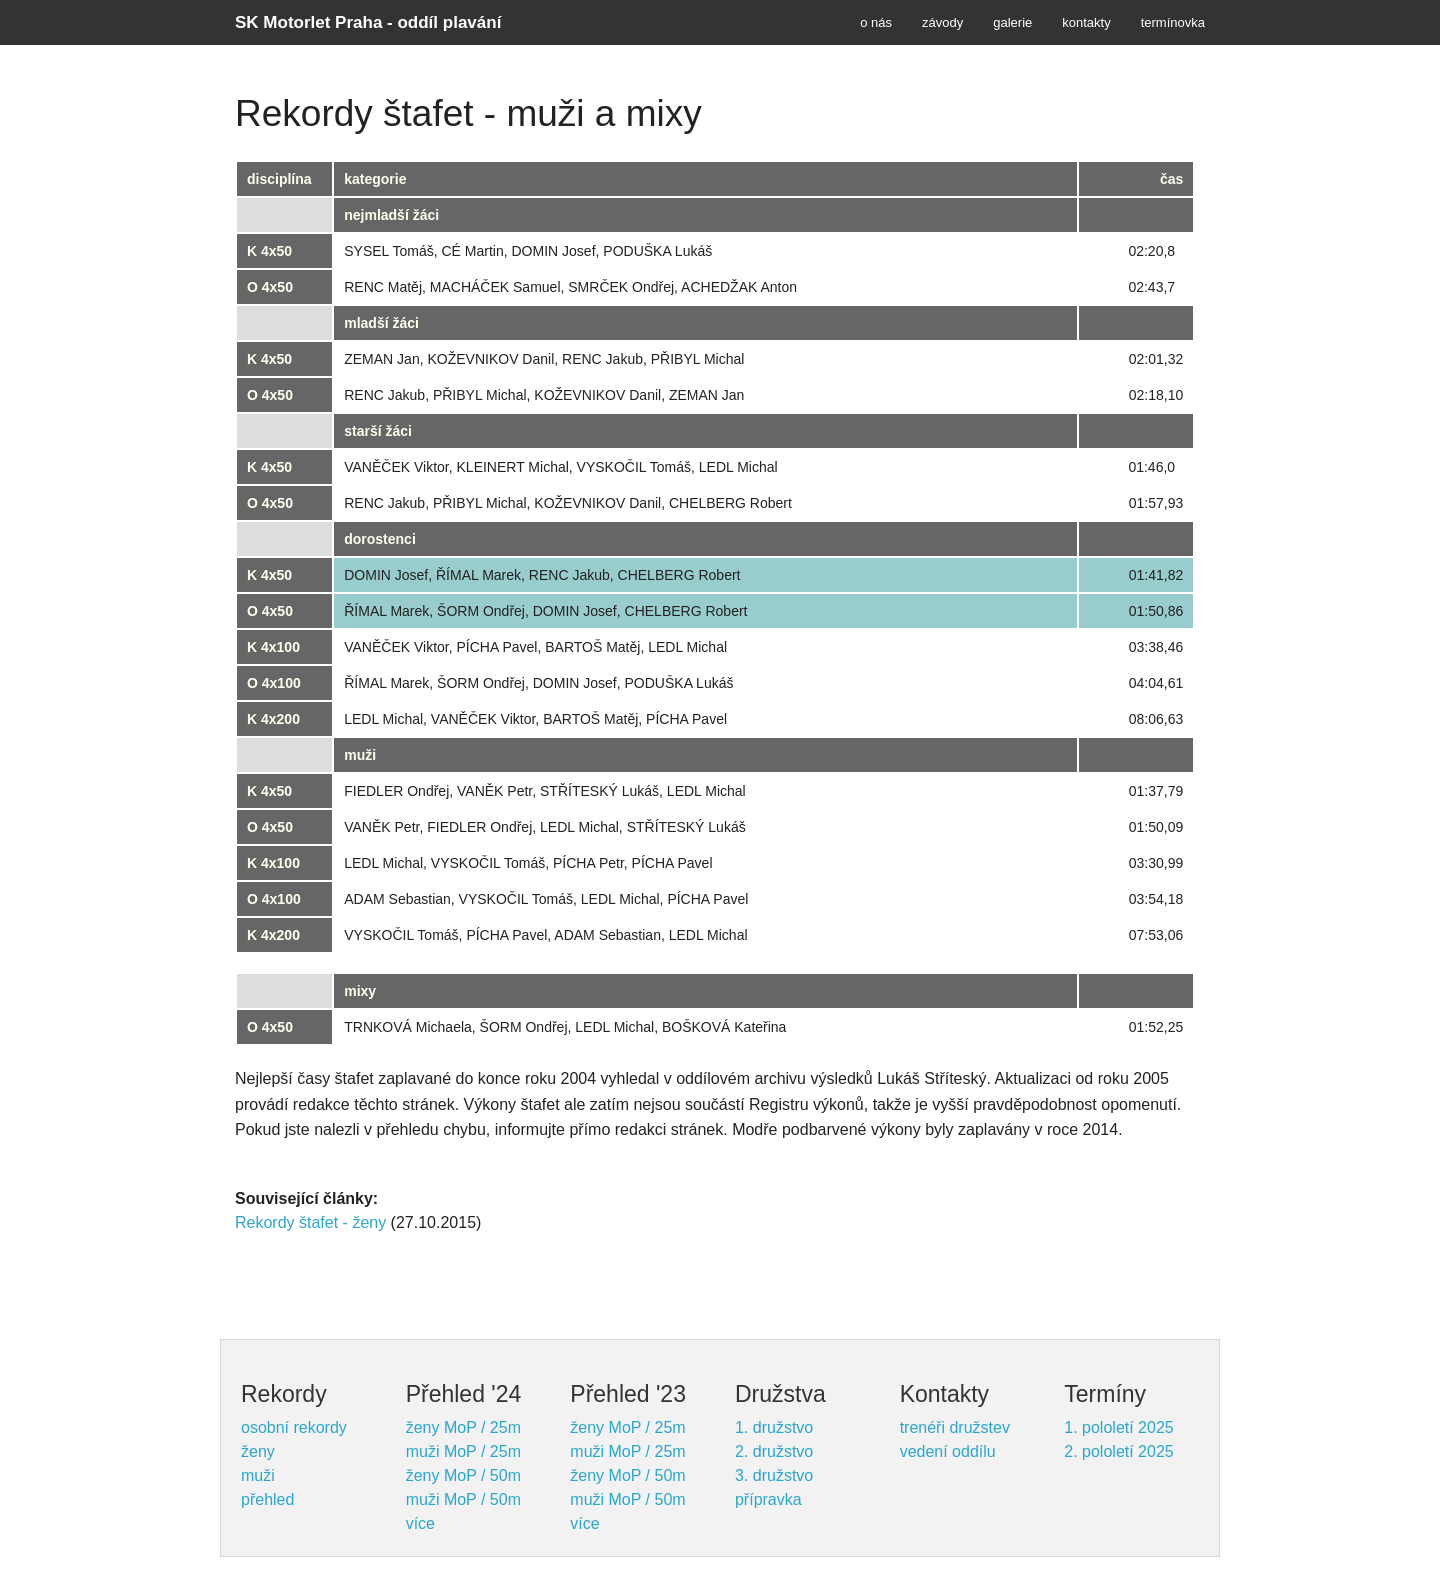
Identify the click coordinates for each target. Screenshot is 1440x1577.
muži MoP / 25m (463, 1451)
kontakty (1086, 22)
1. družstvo (774, 1427)
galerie (1012, 22)
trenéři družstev (955, 1427)
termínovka (1173, 22)
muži (258, 1475)
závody (942, 22)
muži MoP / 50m (463, 1499)
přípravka (768, 1499)
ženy (258, 1451)
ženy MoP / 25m (463, 1427)
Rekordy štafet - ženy (310, 1222)
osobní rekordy (294, 1427)
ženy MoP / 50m (463, 1475)
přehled (267, 1499)
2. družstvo (774, 1451)
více (420, 1523)
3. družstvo (774, 1475)
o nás (876, 22)
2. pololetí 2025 (1118, 1451)
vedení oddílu (948, 1451)
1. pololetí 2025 (1118, 1427)
